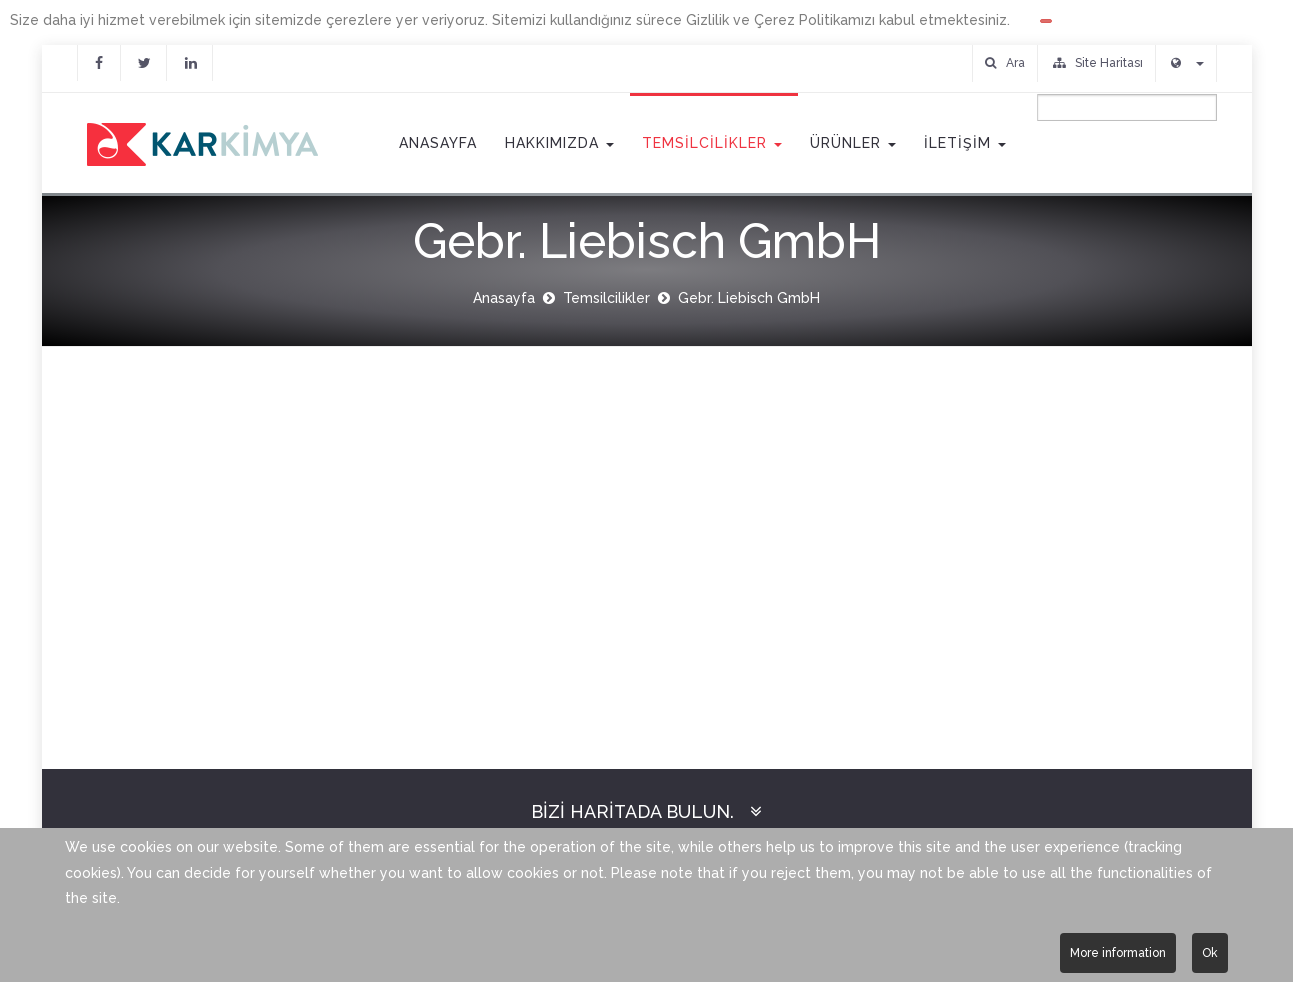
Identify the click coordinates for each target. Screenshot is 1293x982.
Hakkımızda (559, 143)
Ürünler (853, 143)
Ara (1005, 63)
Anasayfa (435, 143)
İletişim (965, 143)
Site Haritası (1098, 63)
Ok (1210, 953)
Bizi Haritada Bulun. (632, 811)
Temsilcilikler (712, 143)
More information (1118, 953)
